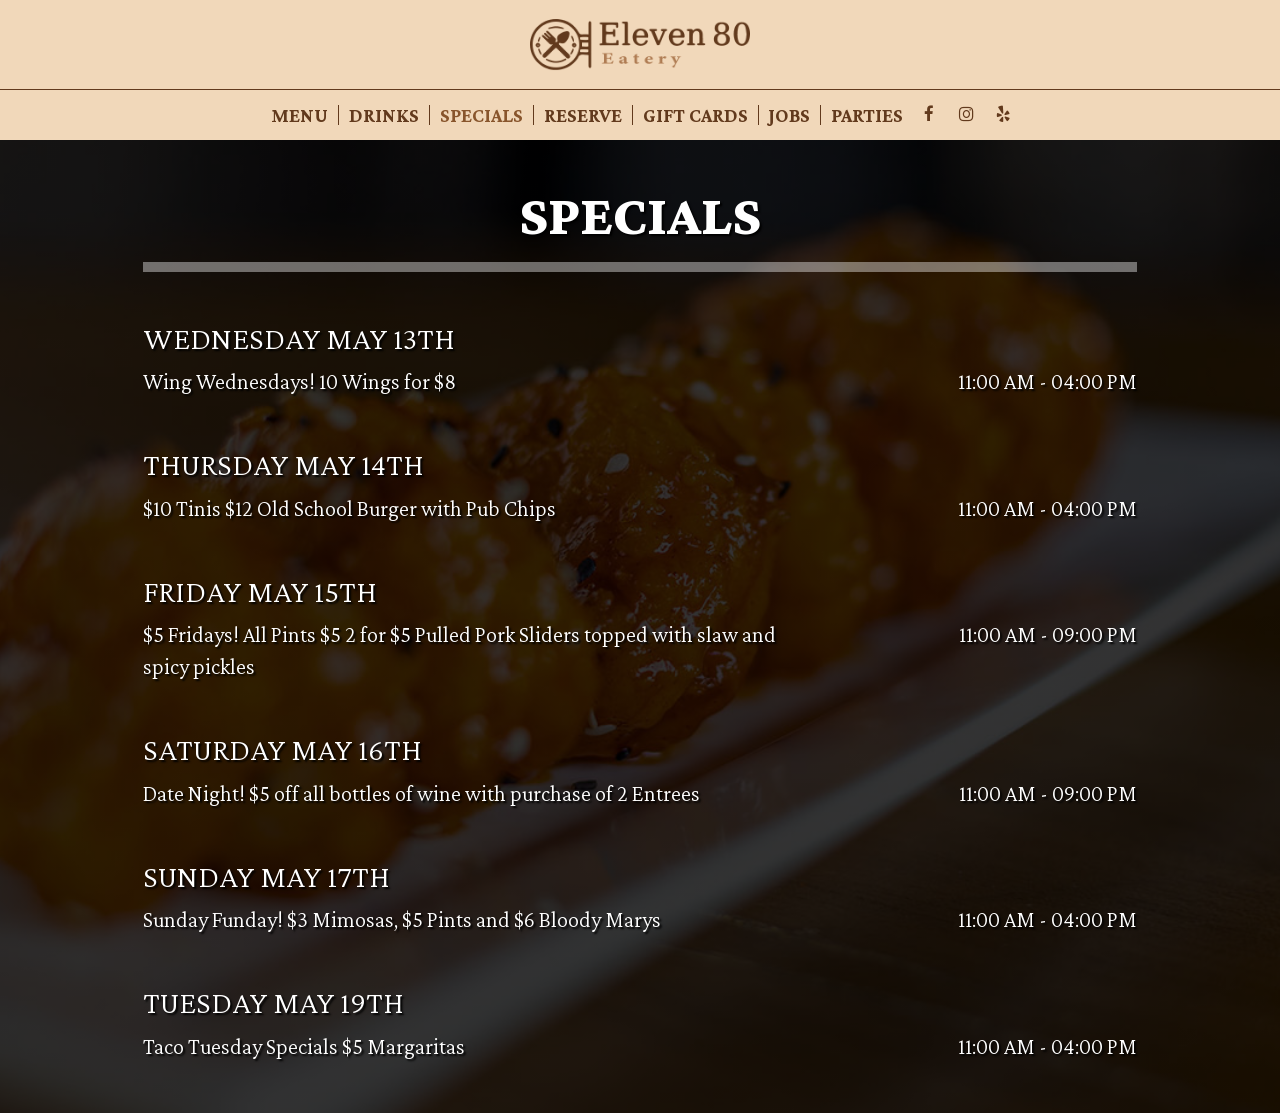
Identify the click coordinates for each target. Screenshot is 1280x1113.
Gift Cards (695, 115)
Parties (867, 115)
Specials (481, 115)
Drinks (384, 115)
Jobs (789, 115)
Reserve (583, 115)
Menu (299, 115)
